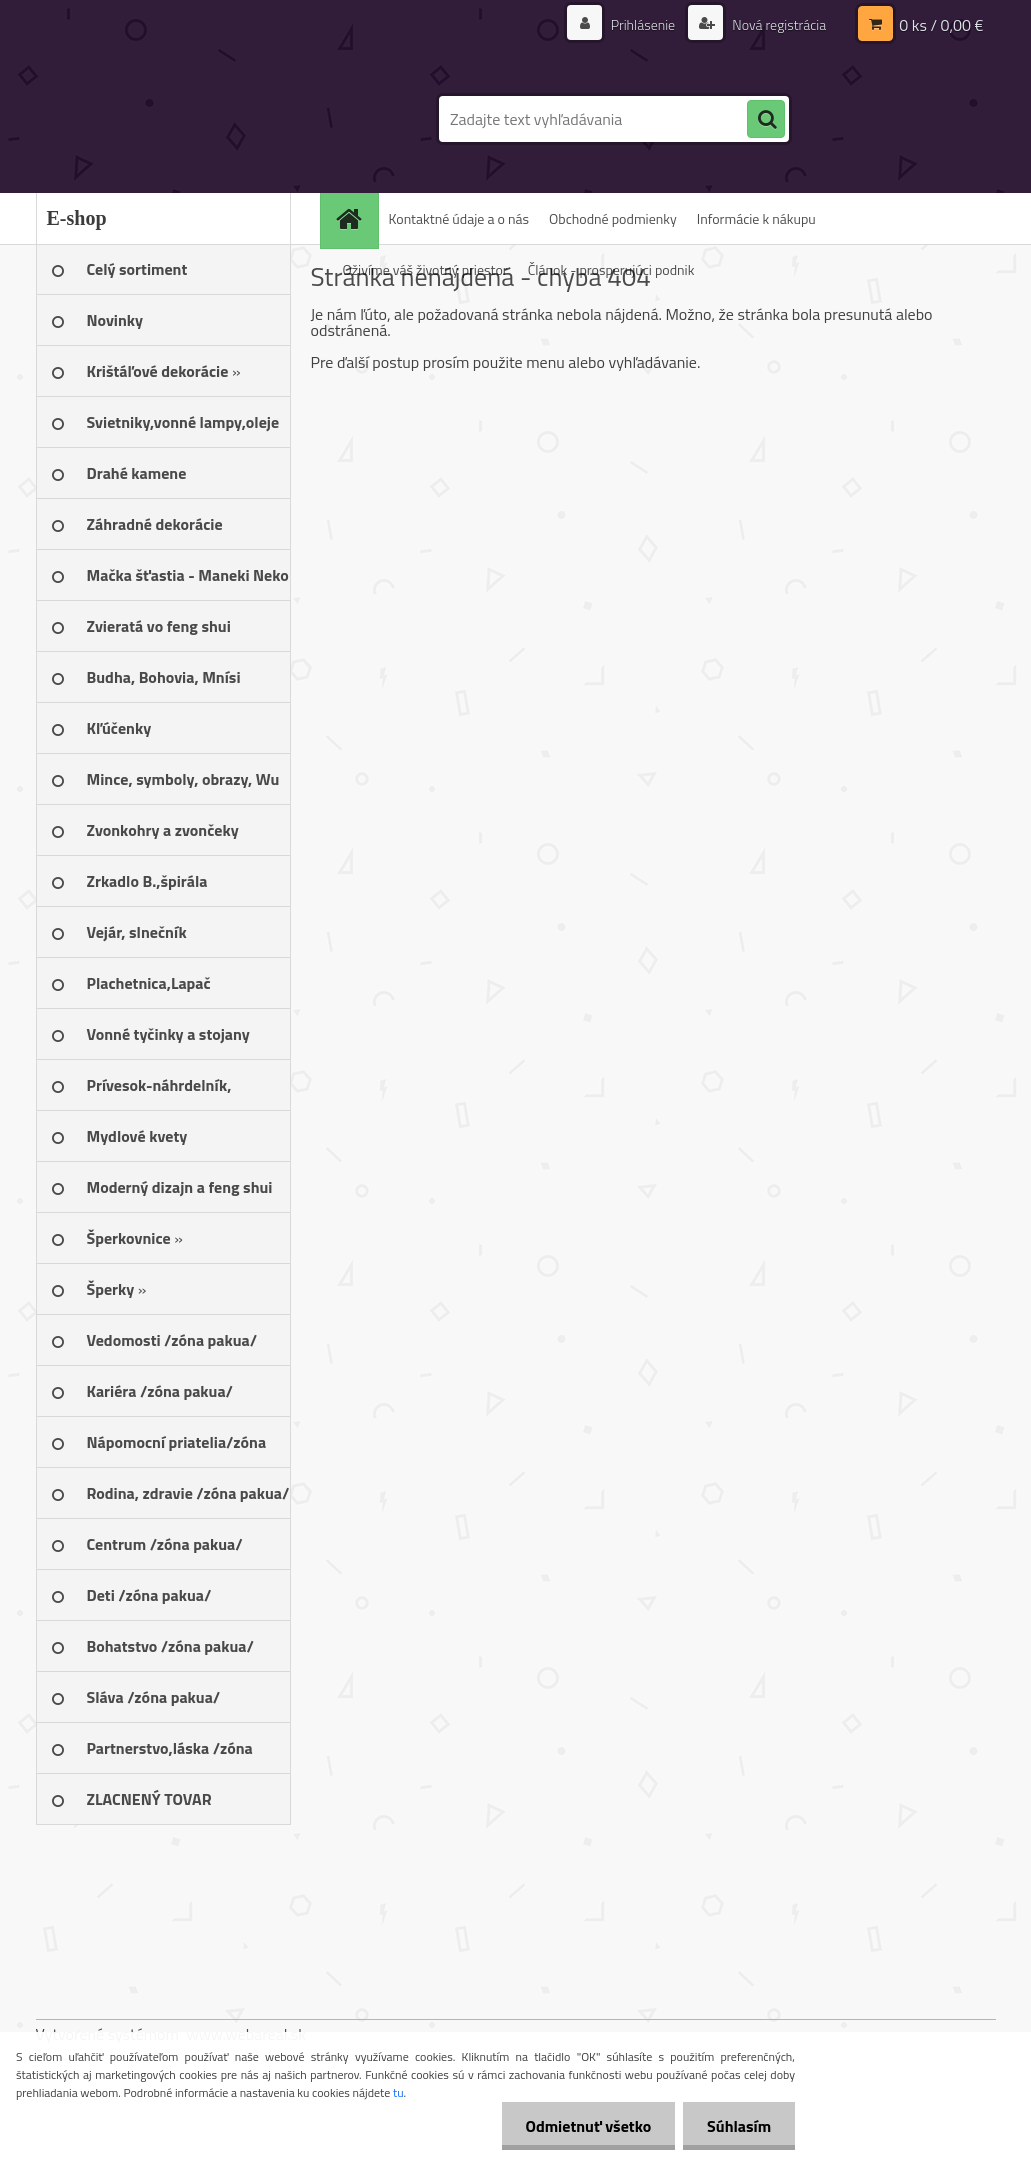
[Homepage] (356, 218)
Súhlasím (738, 2126)
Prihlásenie (643, 24)
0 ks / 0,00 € (941, 25)
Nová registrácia (777, 24)
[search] (766, 120)
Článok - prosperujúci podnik (611, 269)
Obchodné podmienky (613, 218)
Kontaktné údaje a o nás (459, 218)
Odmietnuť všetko (585, 2126)
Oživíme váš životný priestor (425, 269)
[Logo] (173, 119)
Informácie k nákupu (756, 218)
